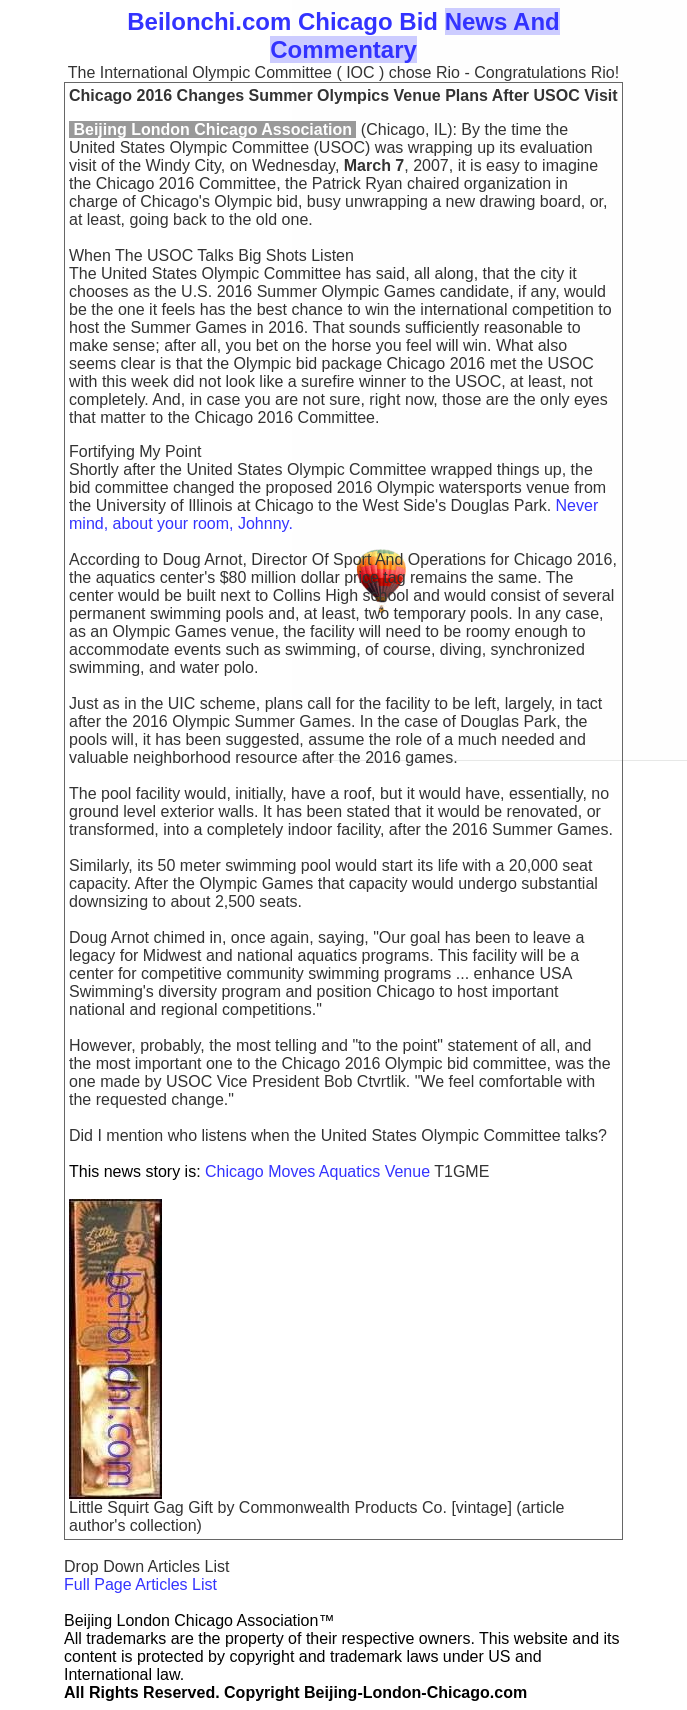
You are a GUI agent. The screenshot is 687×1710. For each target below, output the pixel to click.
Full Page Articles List (140, 1584)
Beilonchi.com (209, 21)
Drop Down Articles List (146, 1566)
